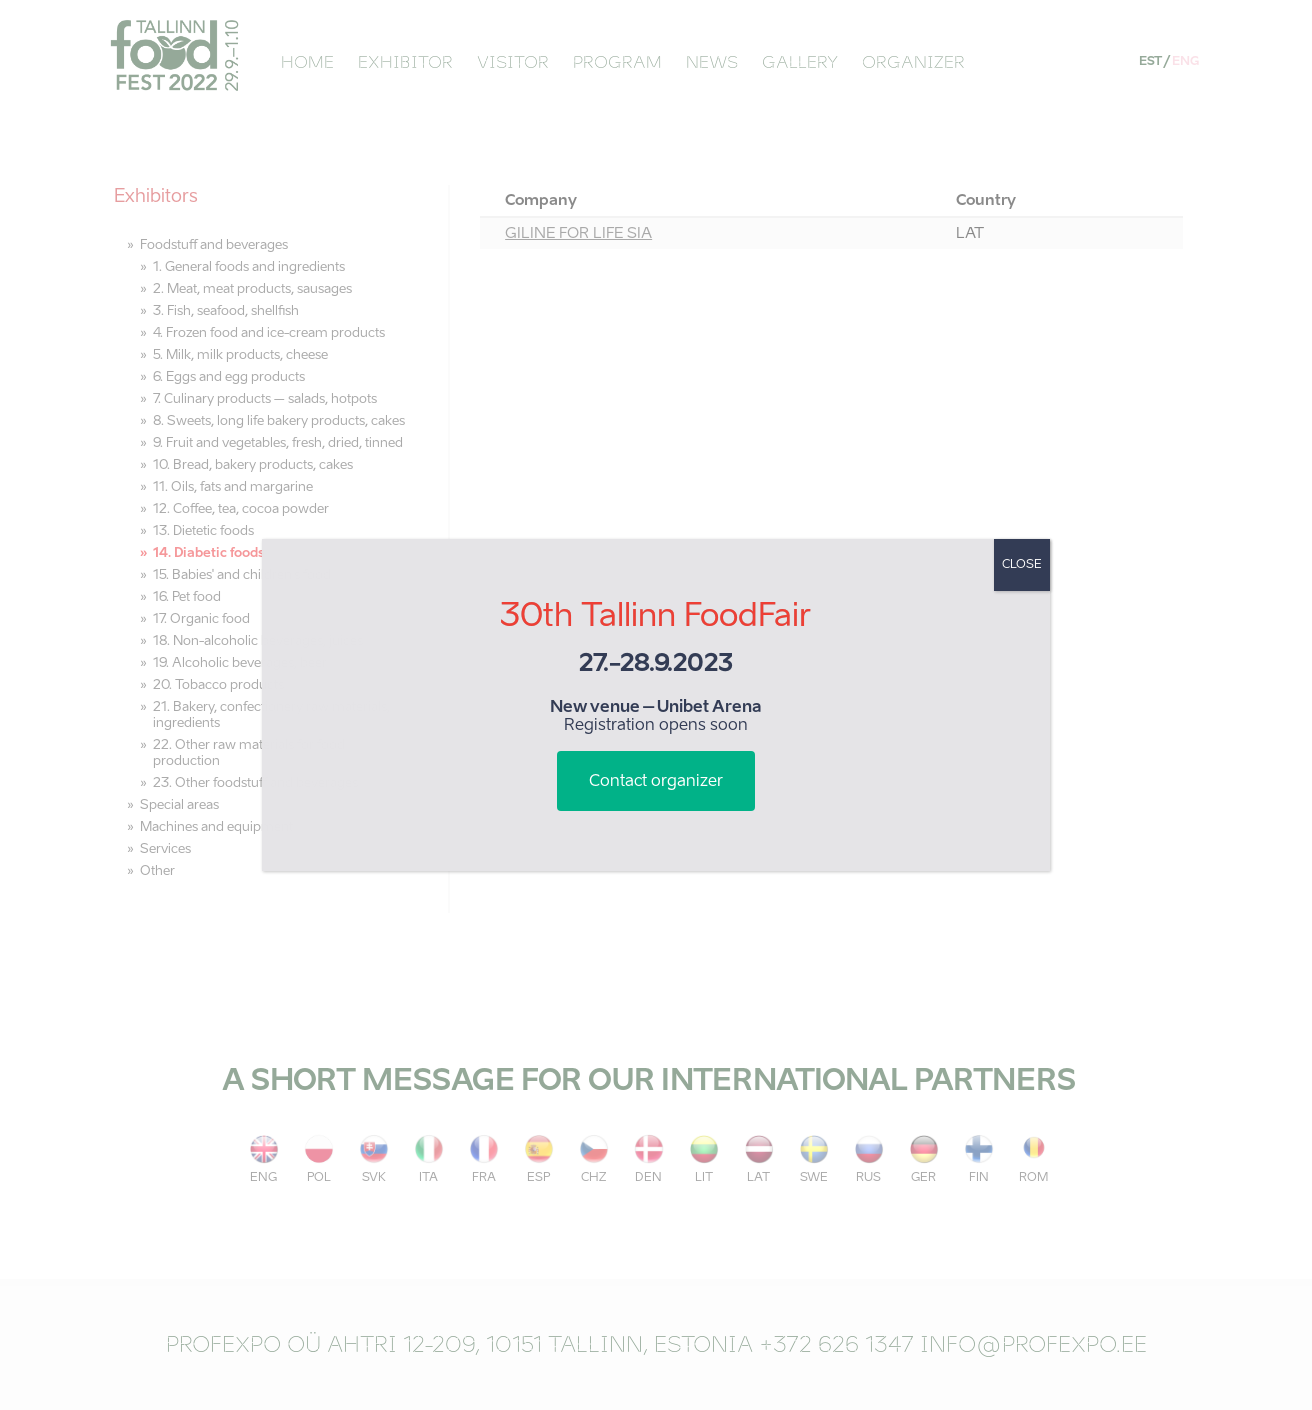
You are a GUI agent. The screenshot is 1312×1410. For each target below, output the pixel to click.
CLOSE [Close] (1022, 565)
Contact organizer (656, 782)
